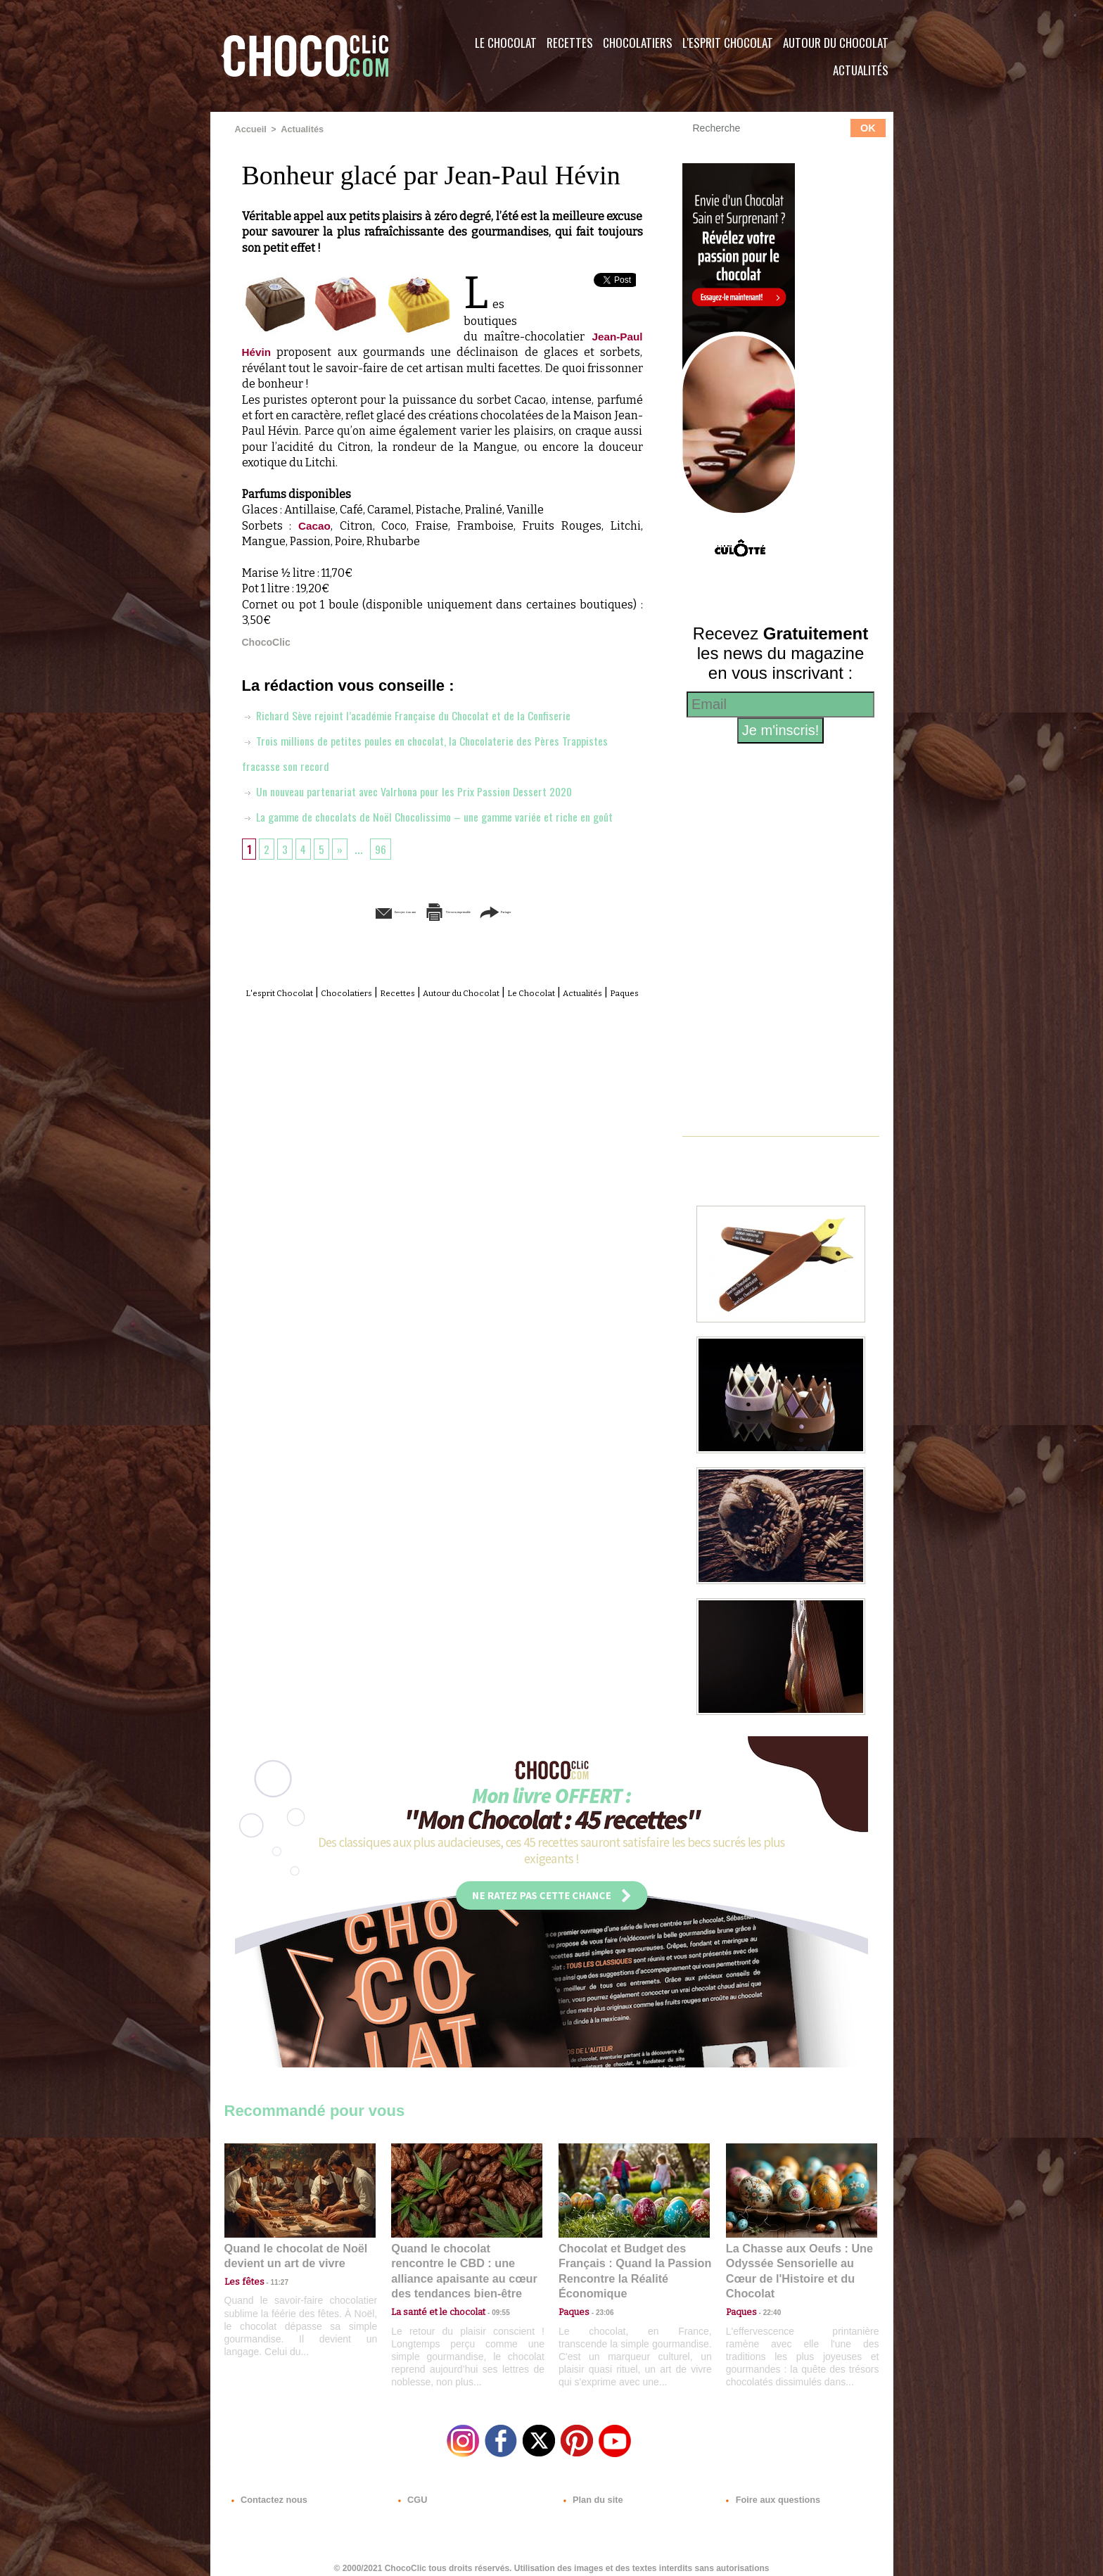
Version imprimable (463, 936)
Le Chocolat (506, 42)
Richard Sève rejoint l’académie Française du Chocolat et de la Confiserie (421, 714)
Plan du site (591, 2491)
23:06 (599, 2306)
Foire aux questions (767, 2491)
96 (385, 873)
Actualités (860, 70)
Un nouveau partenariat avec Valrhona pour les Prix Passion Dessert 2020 (423, 790)
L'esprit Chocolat (727, 42)
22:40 (767, 2292)
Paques (476, 1033)
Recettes (570, 42)
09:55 (490, 2292)
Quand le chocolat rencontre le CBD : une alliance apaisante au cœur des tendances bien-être (465, 2261)
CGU (411, 2491)
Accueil (250, 129)
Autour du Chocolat (835, 42)
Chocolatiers (637, 42)
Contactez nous (267, 2491)
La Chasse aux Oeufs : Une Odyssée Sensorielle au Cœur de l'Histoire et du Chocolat (795, 2261)
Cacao (315, 525)
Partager (571, 936)
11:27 (271, 2279)
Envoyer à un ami (334, 936)
